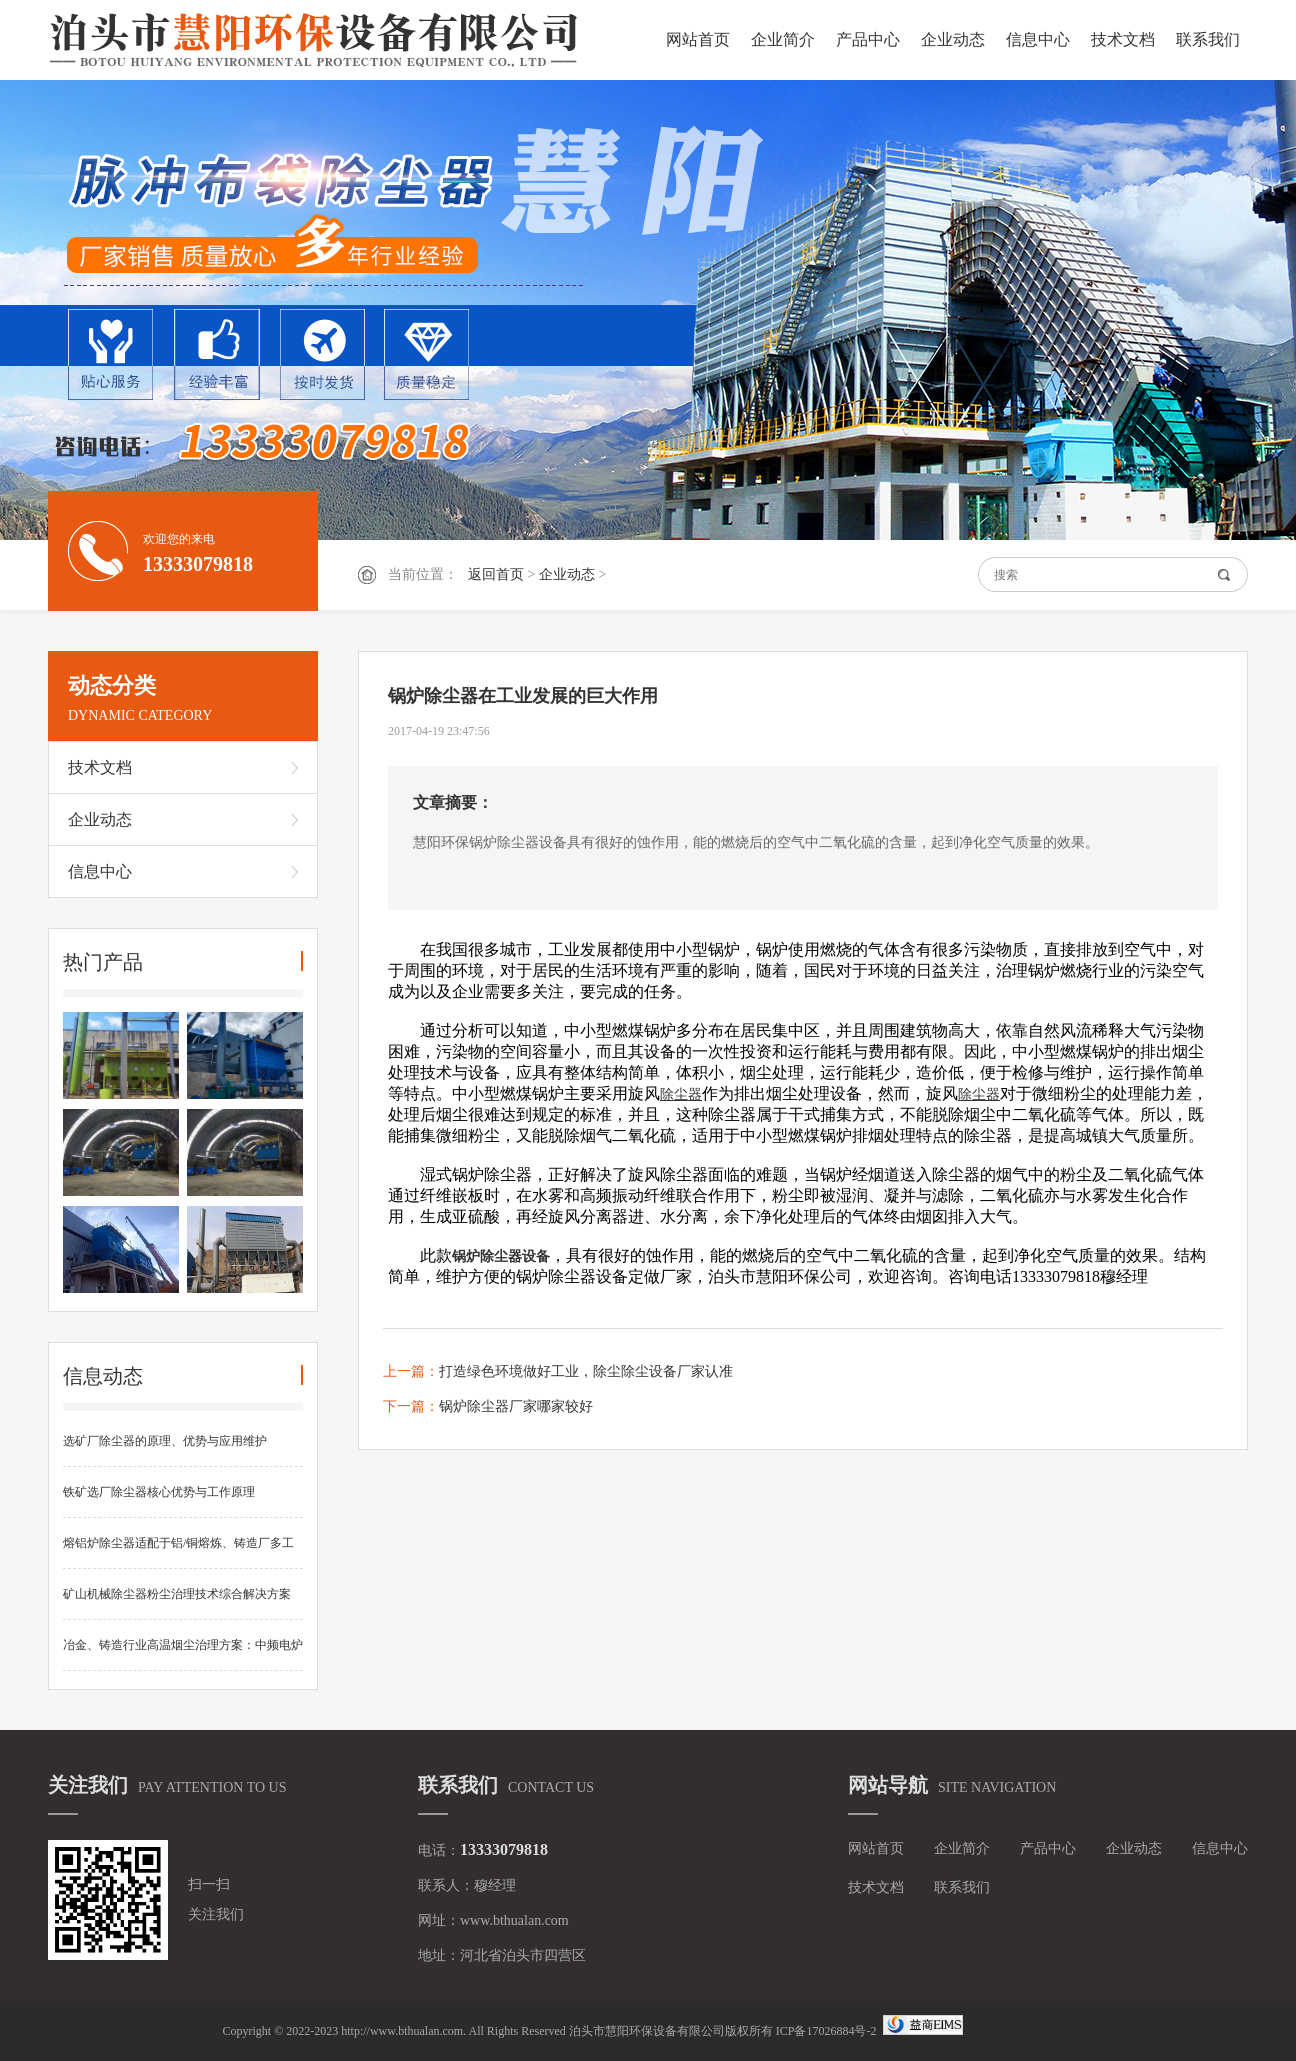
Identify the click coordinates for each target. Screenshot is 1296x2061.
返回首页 (496, 574)
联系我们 (1208, 39)
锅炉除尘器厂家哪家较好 (516, 1406)
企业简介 (783, 39)
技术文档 (1123, 39)
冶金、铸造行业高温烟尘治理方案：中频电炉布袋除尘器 (183, 1654)
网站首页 (698, 39)
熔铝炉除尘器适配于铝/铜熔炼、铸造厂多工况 (178, 1552)
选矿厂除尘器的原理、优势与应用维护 (165, 1441)
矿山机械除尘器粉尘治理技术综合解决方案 (177, 1594)
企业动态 (953, 39)
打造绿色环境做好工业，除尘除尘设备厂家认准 (586, 1371)
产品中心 (868, 39)
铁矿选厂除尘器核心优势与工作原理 (159, 1492)
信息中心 (1038, 39)
